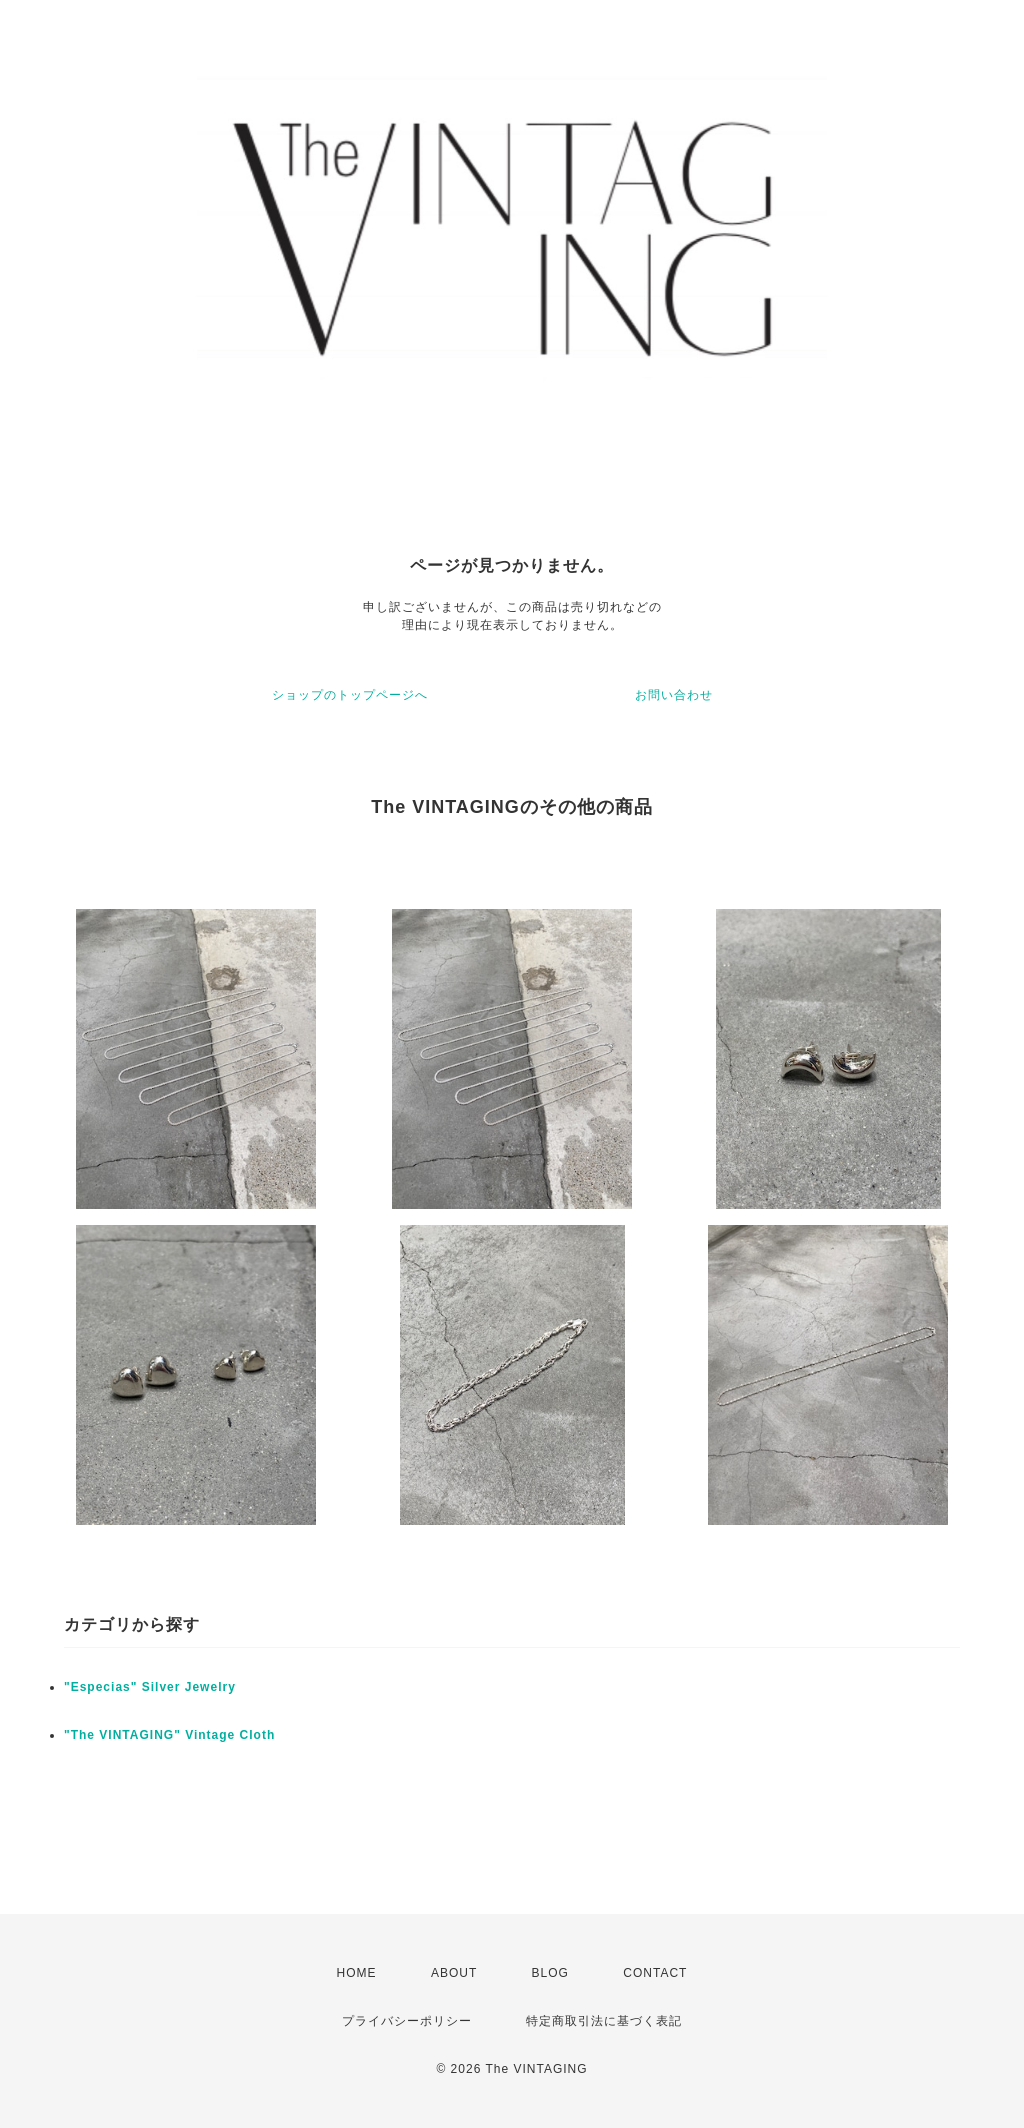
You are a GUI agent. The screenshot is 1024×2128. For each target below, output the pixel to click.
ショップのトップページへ (350, 695)
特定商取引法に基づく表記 (604, 2021)
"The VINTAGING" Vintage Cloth (169, 1735)
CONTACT (655, 1973)
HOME (357, 1973)
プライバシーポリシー (407, 2021)
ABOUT (454, 1973)
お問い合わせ (674, 695)
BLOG (550, 1973)
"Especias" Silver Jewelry (150, 1687)
